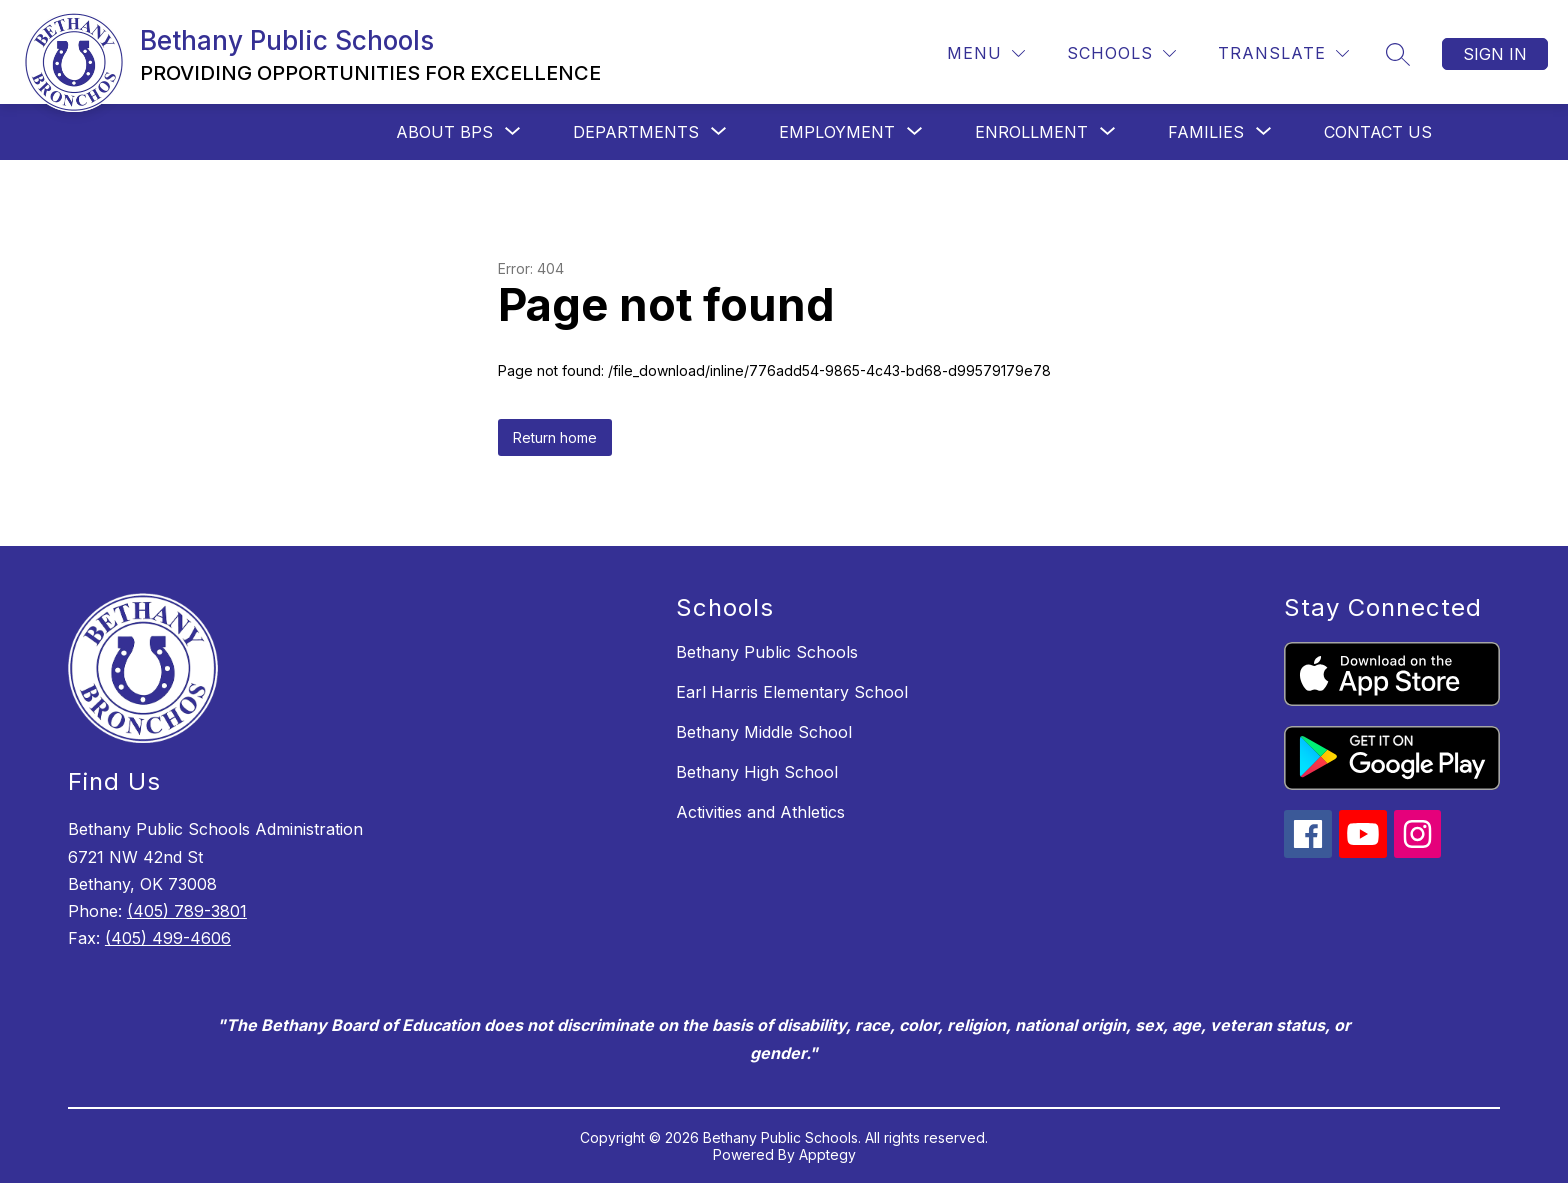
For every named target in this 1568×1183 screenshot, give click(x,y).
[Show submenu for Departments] (636, 132)
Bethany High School (757, 772)
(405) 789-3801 (187, 911)
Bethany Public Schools (767, 652)
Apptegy (827, 1154)
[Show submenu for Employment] (837, 132)
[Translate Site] (1283, 53)
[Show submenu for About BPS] (444, 132)
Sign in (1495, 54)
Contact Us (1378, 132)
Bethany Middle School (764, 732)
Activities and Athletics (760, 812)
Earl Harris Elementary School (792, 692)
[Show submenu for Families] (1206, 132)
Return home (555, 437)
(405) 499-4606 (168, 938)
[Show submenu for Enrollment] (1031, 132)
